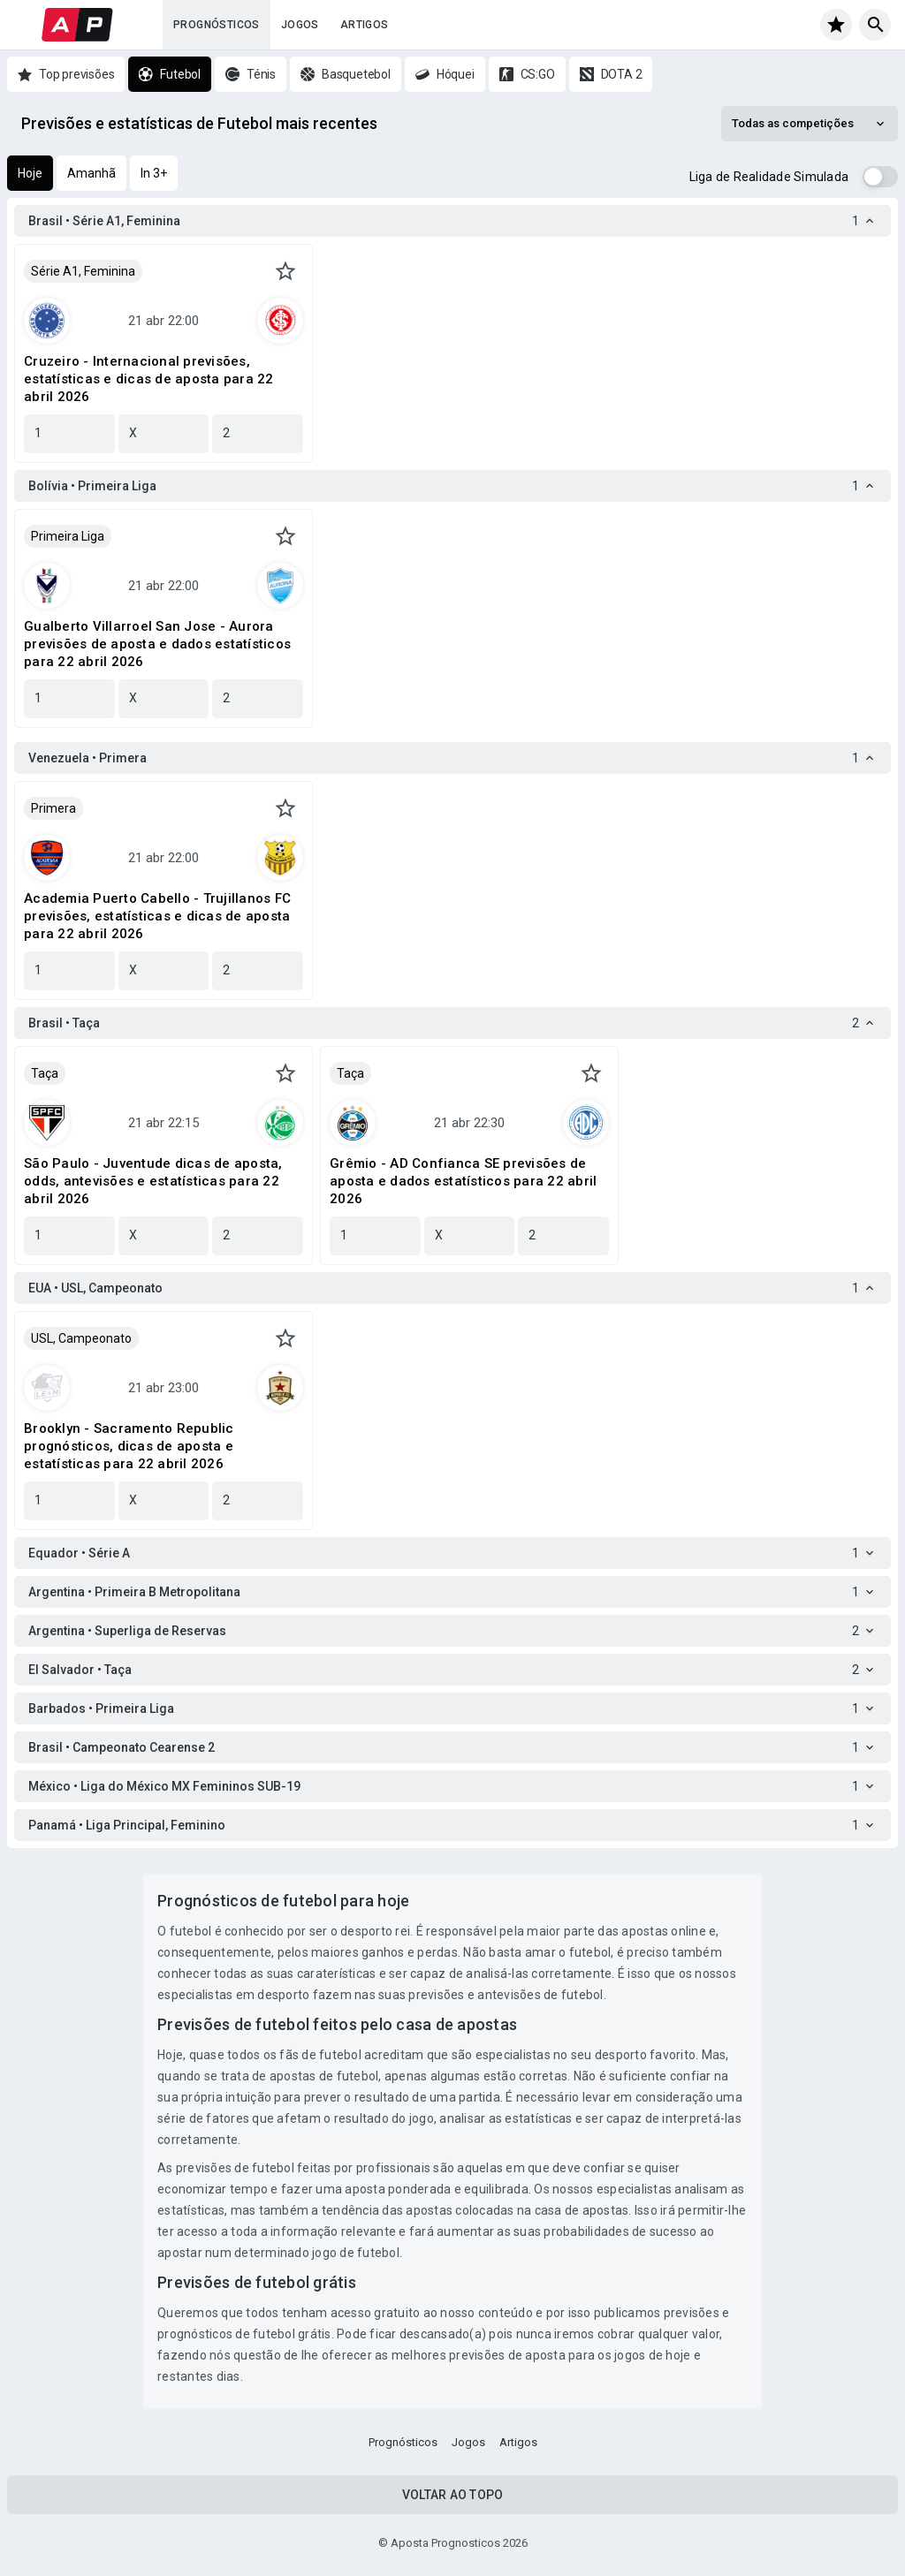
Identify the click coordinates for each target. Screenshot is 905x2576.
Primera (53, 808)
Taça (44, 1073)
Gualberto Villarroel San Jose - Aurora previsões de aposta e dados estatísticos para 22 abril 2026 (157, 644)
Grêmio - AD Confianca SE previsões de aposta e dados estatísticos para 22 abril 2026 (463, 1181)
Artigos (364, 25)
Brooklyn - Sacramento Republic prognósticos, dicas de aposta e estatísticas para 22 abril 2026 (129, 1446)
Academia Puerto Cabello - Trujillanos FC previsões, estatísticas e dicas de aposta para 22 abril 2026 (157, 916)
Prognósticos (216, 25)
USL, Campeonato (81, 1338)
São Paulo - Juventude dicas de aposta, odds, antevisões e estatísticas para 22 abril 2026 (153, 1181)
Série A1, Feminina (83, 271)
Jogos (300, 25)
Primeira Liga (67, 536)
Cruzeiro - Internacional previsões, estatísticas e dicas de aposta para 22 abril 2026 (149, 379)
